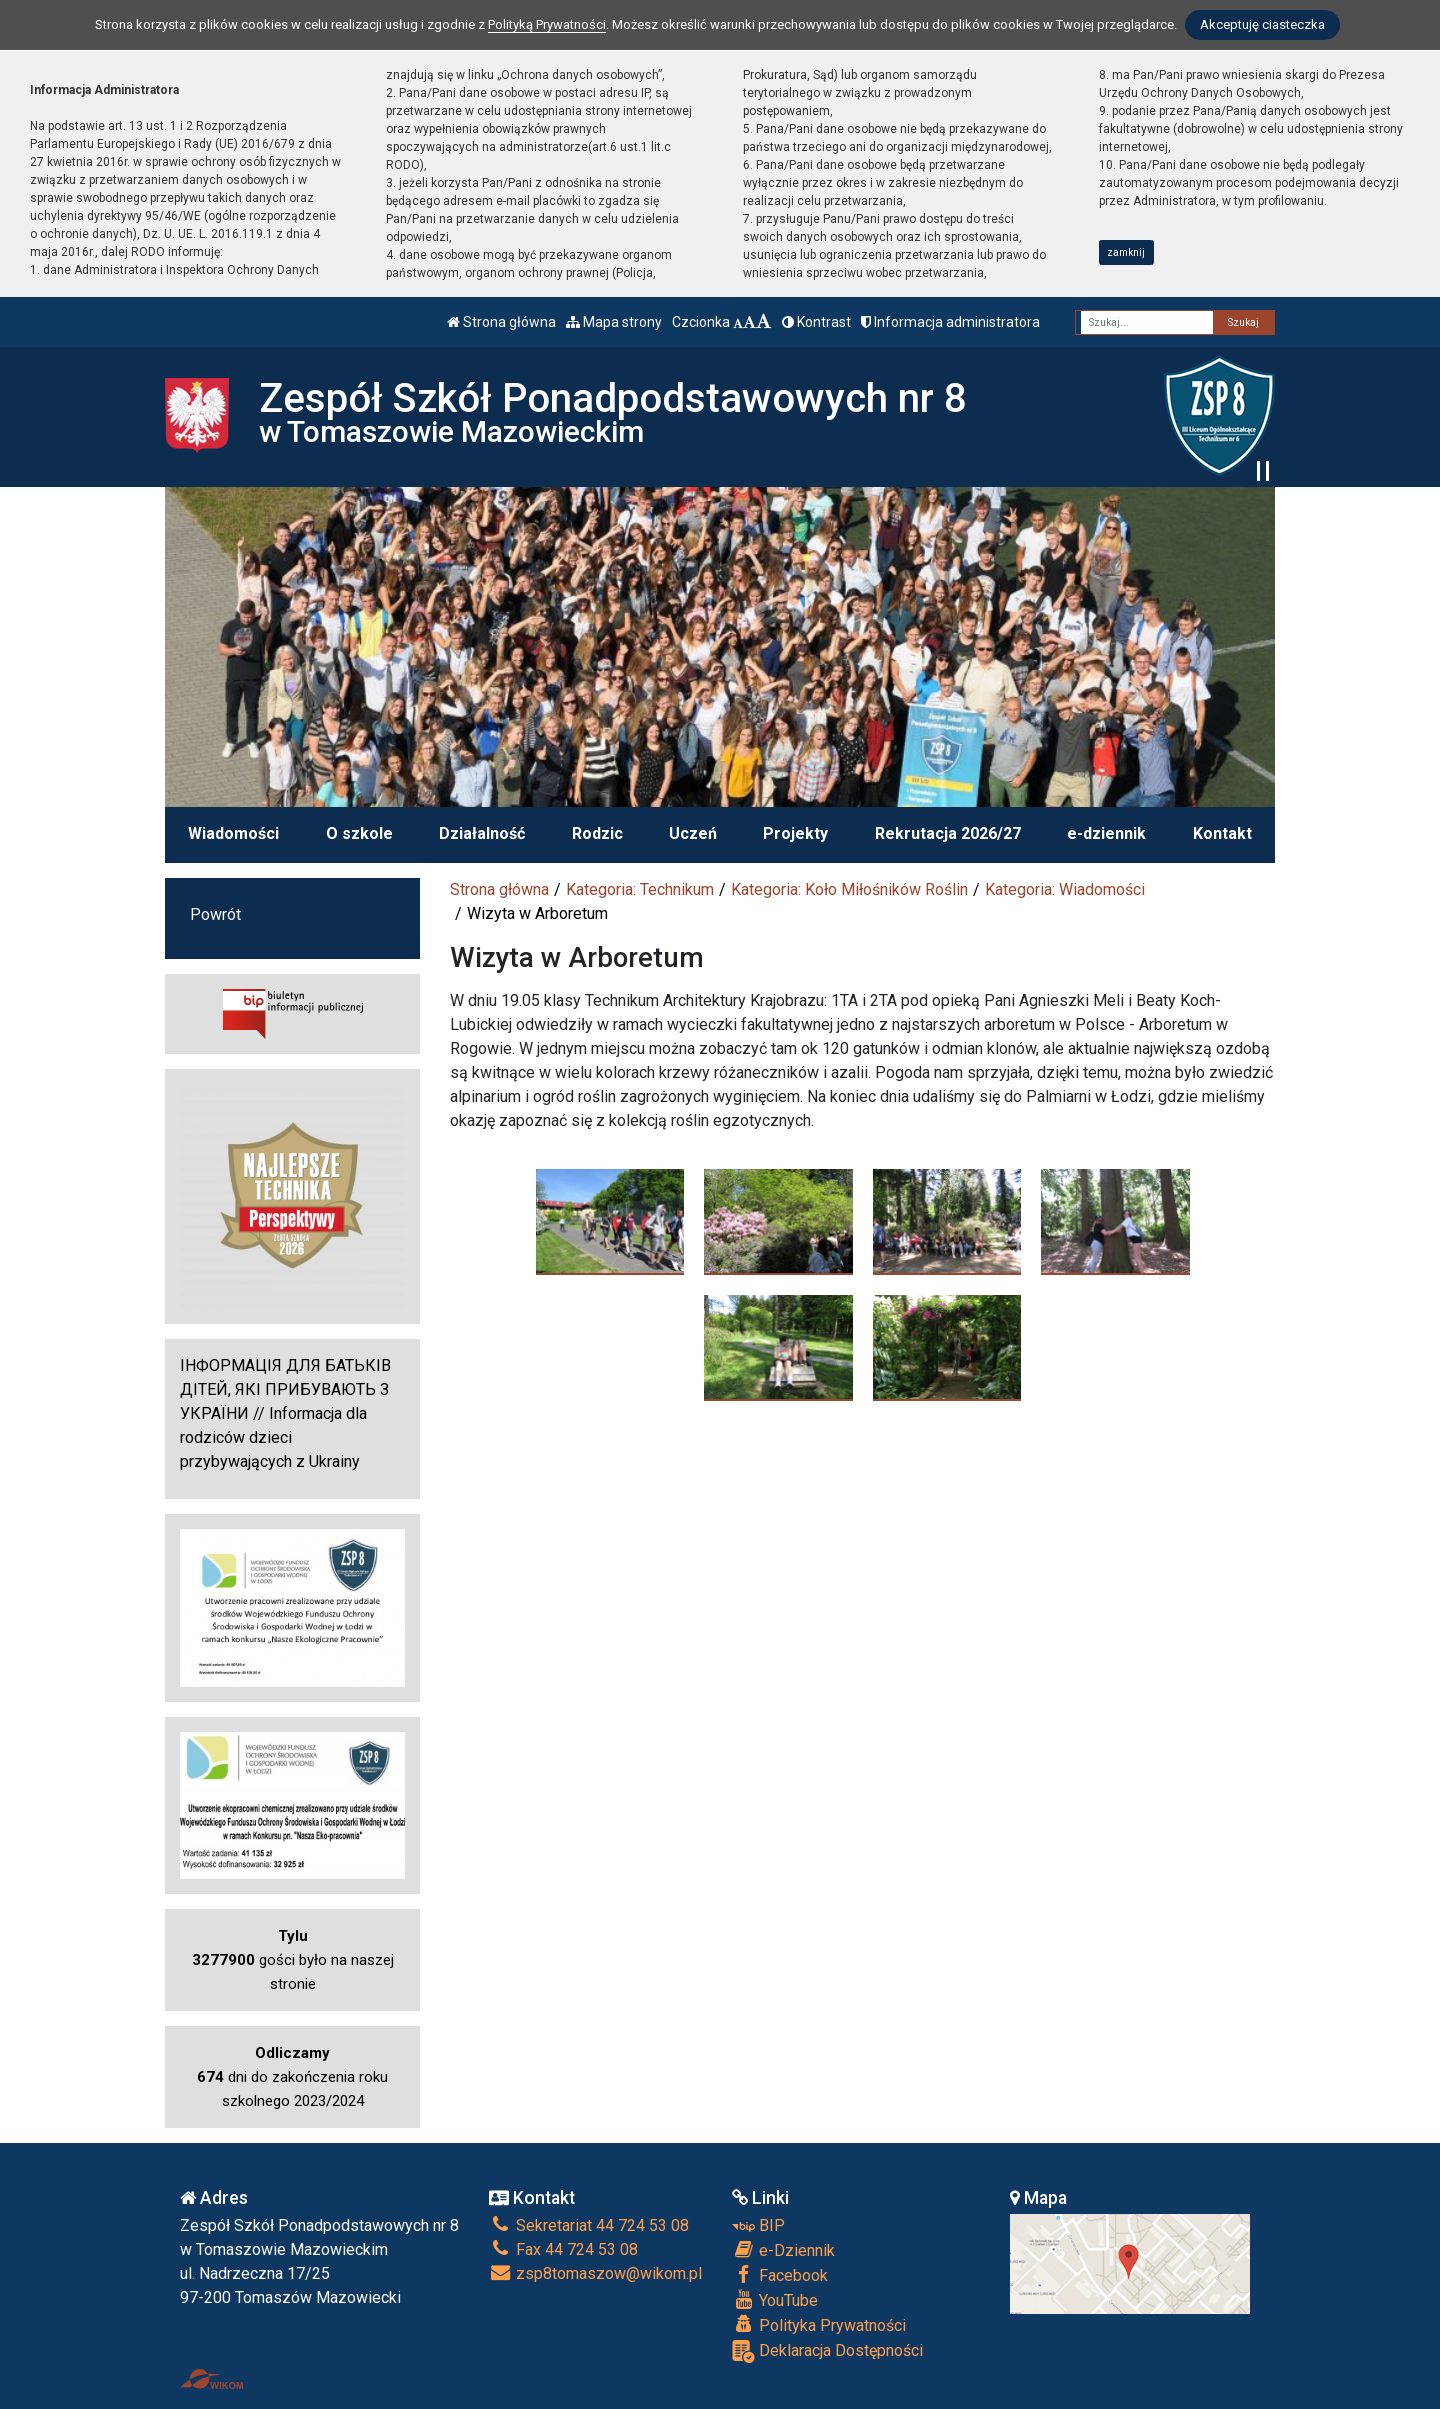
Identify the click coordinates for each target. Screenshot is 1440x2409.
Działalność (482, 833)
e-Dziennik (783, 2250)
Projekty (795, 833)
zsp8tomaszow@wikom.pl (595, 2273)
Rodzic (597, 833)
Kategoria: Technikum (640, 889)
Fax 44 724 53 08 (563, 2249)
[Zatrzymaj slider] (1263, 471)
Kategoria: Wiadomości (1065, 889)
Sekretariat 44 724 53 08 (589, 2225)
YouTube (775, 2300)
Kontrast (816, 322)
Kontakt (1222, 833)
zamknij (1126, 252)
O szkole (359, 833)
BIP (758, 2225)
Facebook (780, 2275)
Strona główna (501, 322)
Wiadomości (233, 833)
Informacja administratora (950, 322)
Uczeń (693, 833)
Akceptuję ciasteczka (1262, 24)
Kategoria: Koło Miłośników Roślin (849, 889)
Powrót (215, 914)
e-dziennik (1106, 833)
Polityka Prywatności (819, 2325)
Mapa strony (614, 322)
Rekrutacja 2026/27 (948, 833)
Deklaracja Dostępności (827, 2351)
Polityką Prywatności (547, 24)
